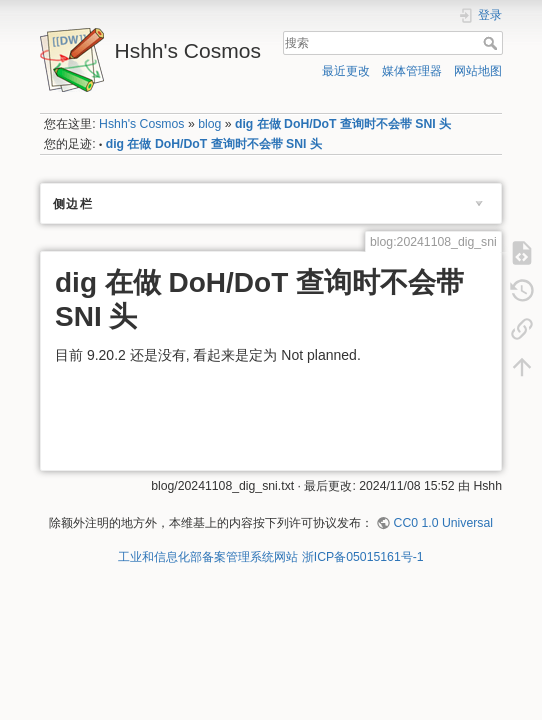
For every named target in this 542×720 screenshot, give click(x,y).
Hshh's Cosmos (141, 124)
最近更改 (346, 71)
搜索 (492, 43)
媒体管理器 (412, 71)
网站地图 (478, 71)
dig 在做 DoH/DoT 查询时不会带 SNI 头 (343, 124)
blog (209, 124)
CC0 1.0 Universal (443, 523)
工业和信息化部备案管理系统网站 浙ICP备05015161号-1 (270, 557)
